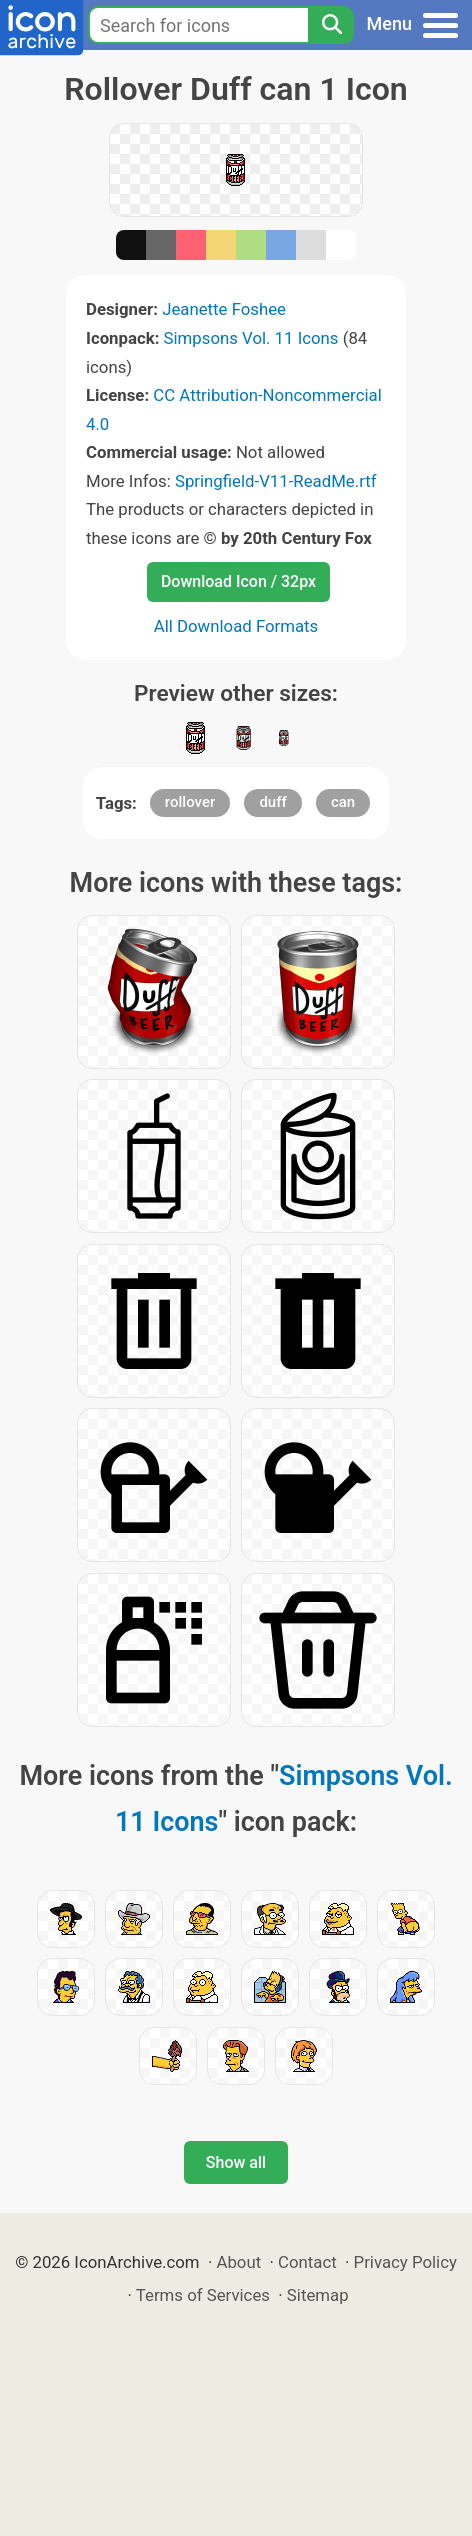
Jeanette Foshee (224, 309)
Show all (236, 2162)
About (238, 2262)
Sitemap (318, 2295)
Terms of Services (203, 2295)
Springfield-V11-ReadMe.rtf (276, 481)
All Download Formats (236, 626)
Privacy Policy (405, 2262)
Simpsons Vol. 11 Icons (251, 338)
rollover (190, 802)
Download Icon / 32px (238, 581)
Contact (307, 2262)
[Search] (331, 25)
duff (272, 802)
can (343, 802)
